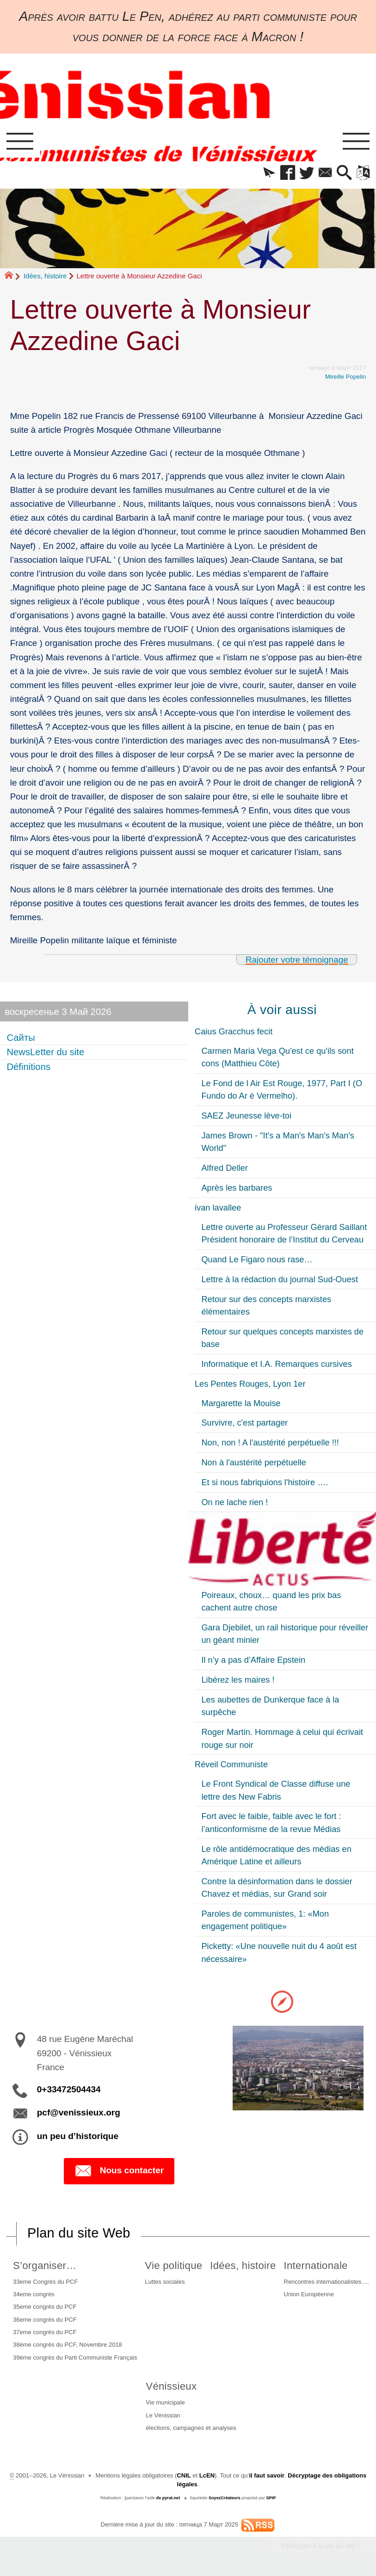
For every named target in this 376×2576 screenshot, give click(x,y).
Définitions (28, 1067)
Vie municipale (165, 2402)
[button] (269, 173)
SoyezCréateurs (224, 2498)
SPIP (271, 2498)
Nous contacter (119, 2171)
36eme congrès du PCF (44, 2319)
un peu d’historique (77, 2136)
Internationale (315, 2265)
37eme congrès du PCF (44, 2332)
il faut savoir (266, 2475)
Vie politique (173, 2265)
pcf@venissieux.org (78, 2112)
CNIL (184, 2475)
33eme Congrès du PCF (45, 2281)
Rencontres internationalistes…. (326, 2281)
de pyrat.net (168, 2498)
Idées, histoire (45, 276)
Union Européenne (309, 2294)
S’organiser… (45, 2265)
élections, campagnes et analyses (191, 2427)
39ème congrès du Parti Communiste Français (75, 2357)
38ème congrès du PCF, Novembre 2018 (67, 2344)
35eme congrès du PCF (44, 2306)
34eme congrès (34, 2294)
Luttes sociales (165, 2281)
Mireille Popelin (345, 376)
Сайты (20, 1038)
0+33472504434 (69, 2089)
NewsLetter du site (45, 1052)
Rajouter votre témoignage (297, 960)
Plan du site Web (78, 2233)
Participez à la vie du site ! (320, 2546)
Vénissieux (171, 2386)
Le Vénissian (163, 2415)
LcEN (207, 2475)
